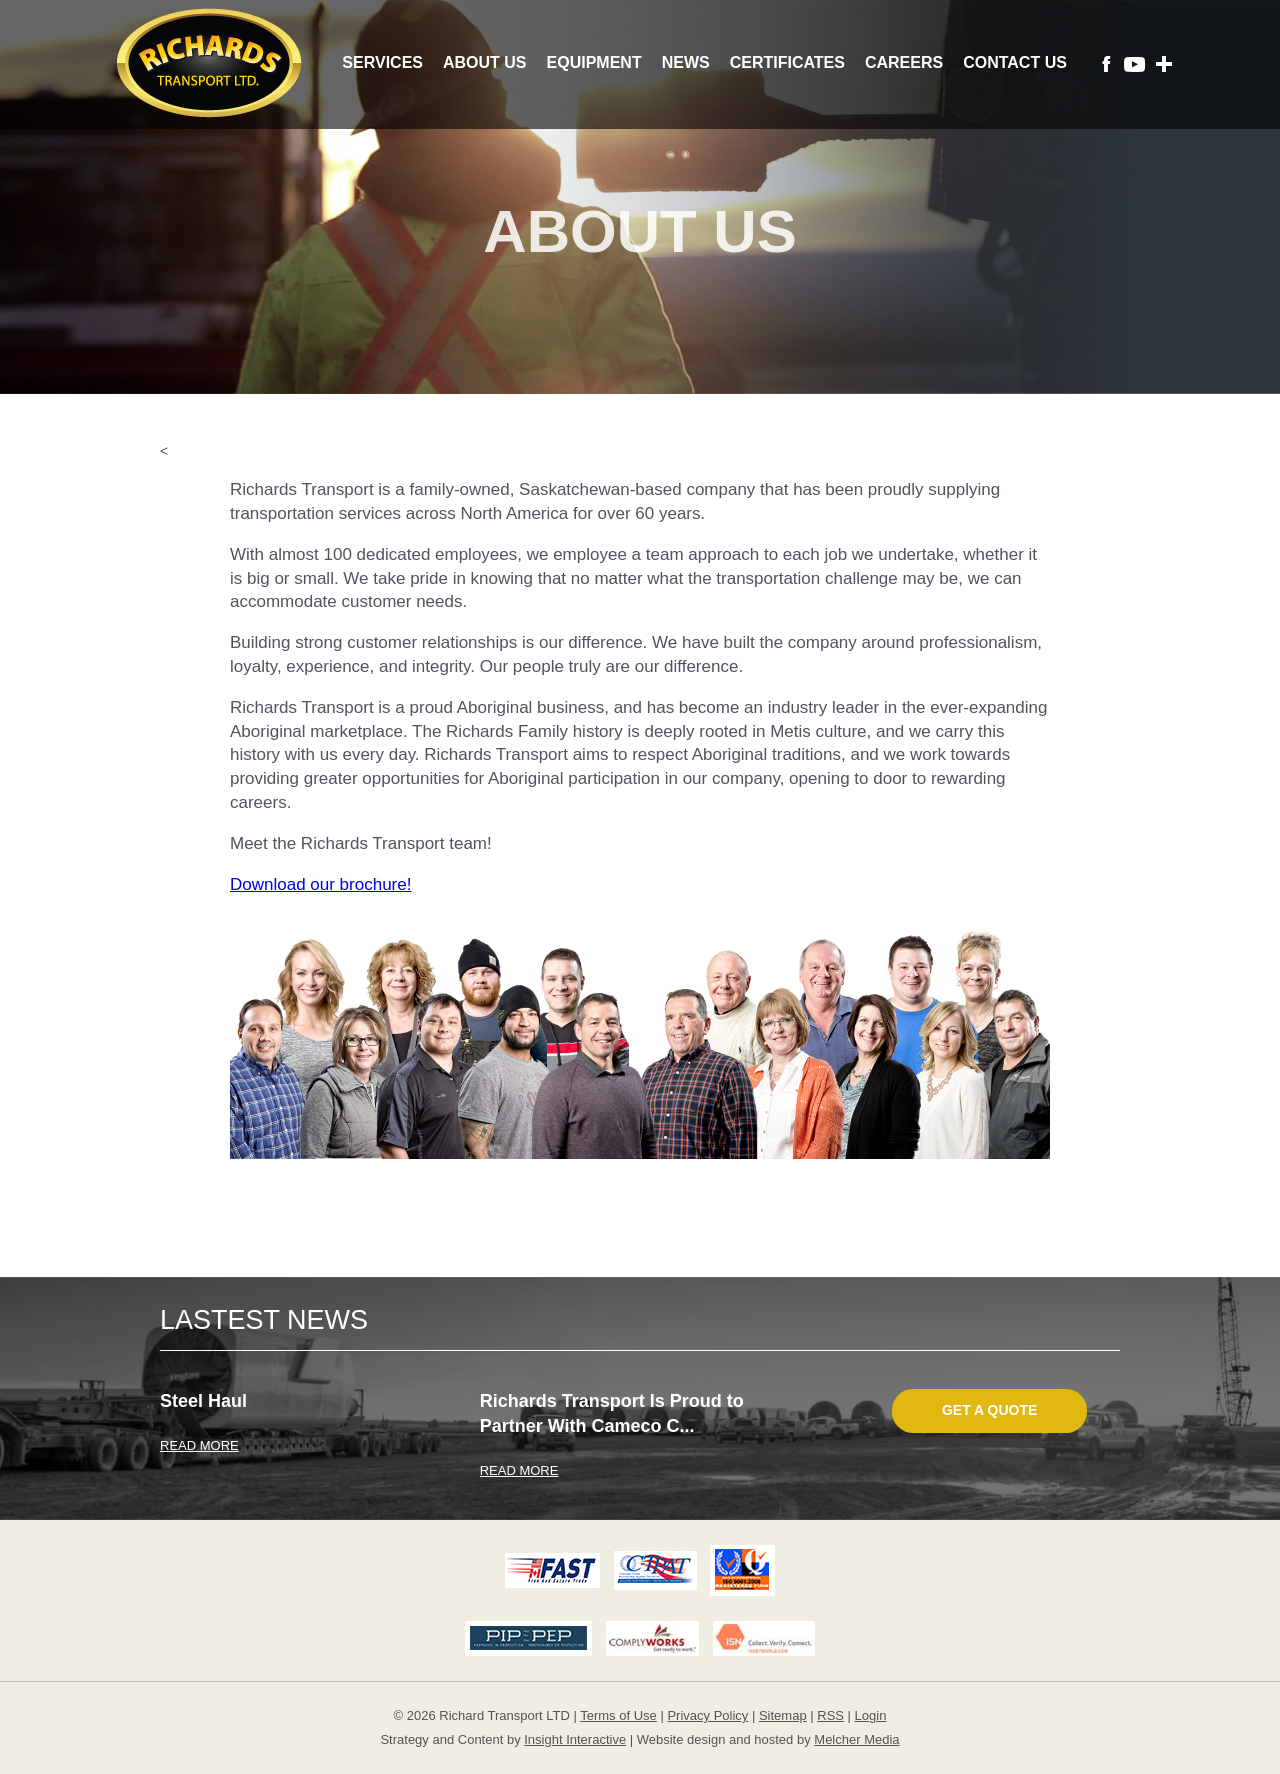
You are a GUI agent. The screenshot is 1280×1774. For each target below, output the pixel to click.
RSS (830, 1715)
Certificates (787, 62)
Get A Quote (989, 1410)
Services (382, 62)
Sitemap (783, 1715)
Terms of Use (618, 1715)
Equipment (594, 62)
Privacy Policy (707, 1715)
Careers (904, 62)
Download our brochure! (320, 884)
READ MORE (199, 1445)
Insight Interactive (575, 1739)
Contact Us (1015, 62)
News (686, 62)
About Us (485, 62)
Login (871, 1715)
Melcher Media (856, 1739)
